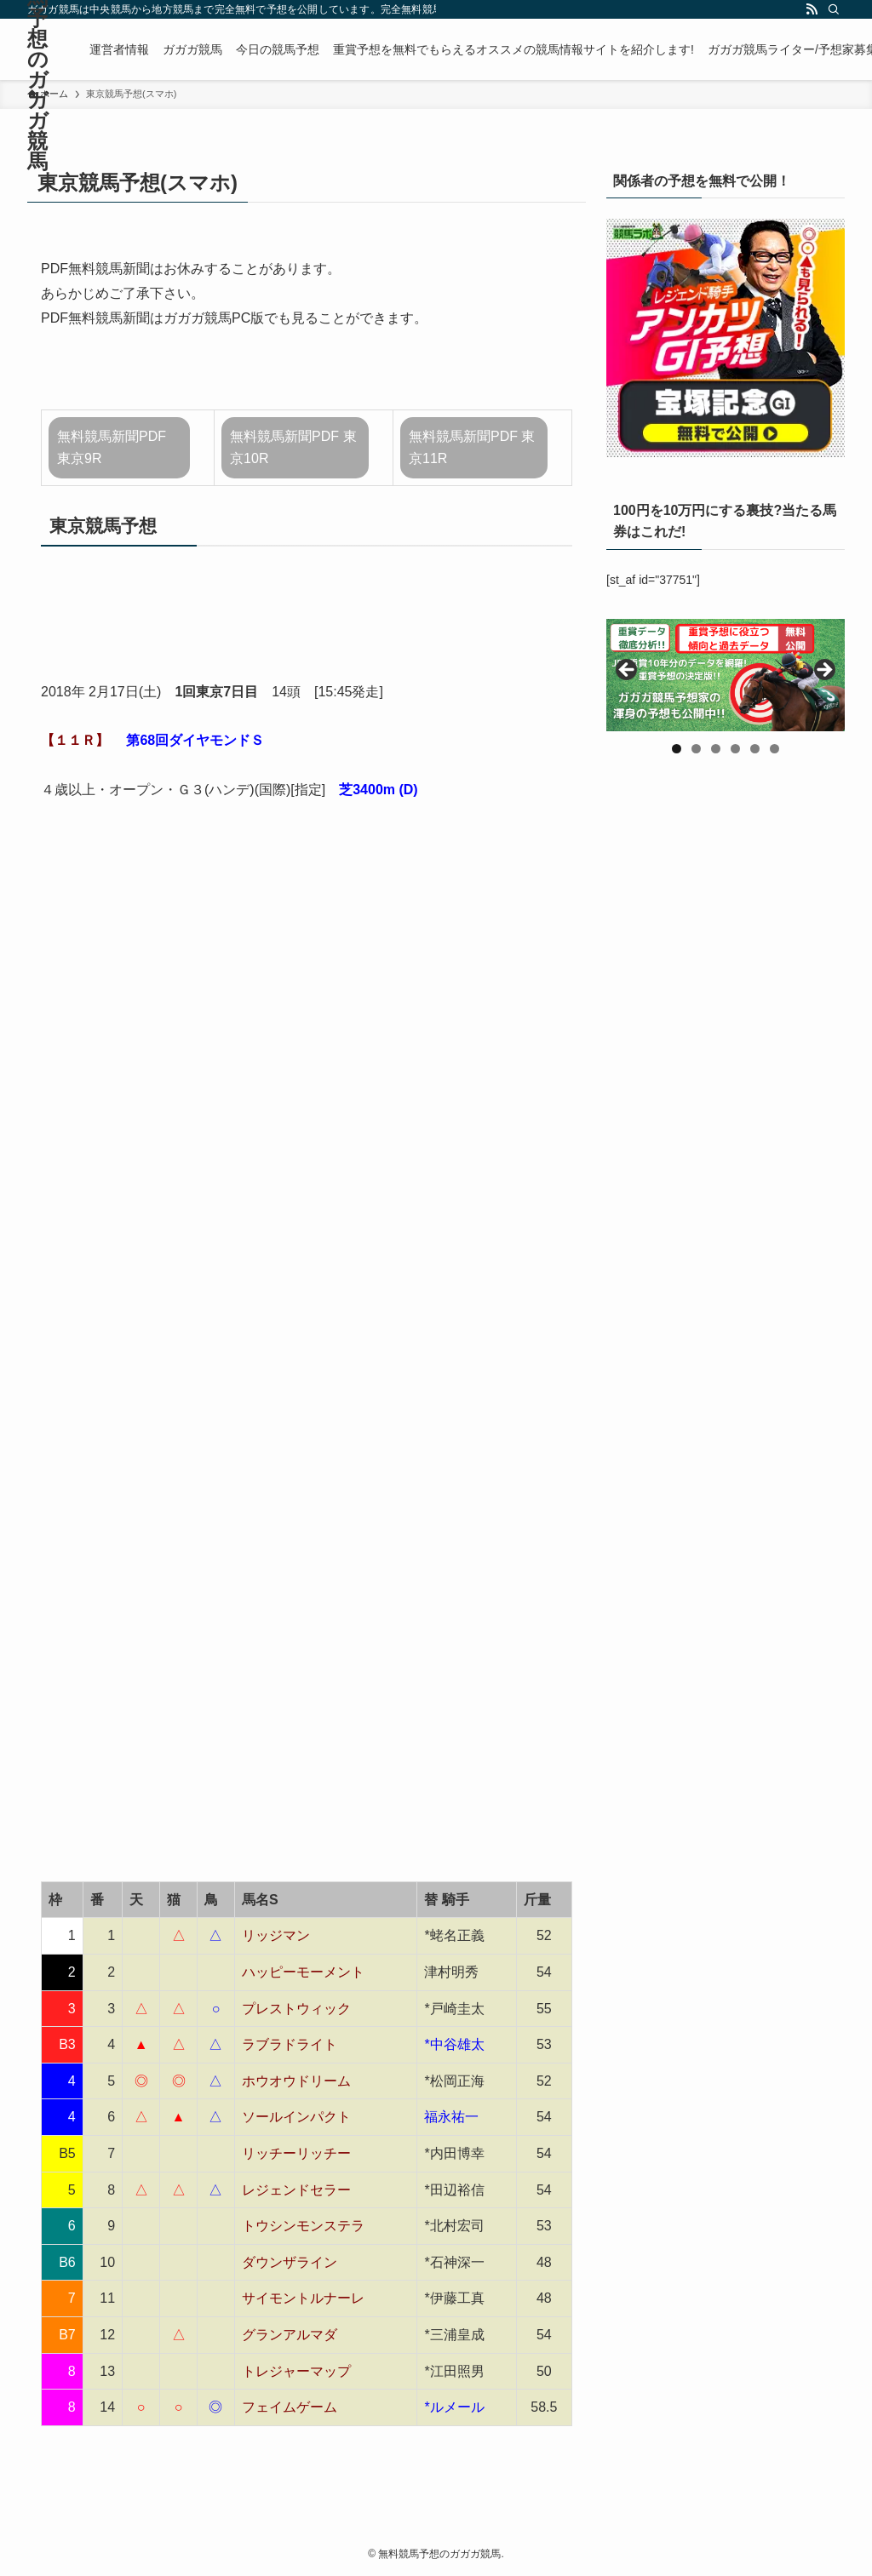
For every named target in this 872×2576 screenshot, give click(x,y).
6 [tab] (774, 748)
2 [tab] (696, 748)
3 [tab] (715, 748)
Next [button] (823, 671)
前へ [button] (627, 671)
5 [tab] (755, 748)
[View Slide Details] (725, 675)
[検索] (834, 9)
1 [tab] (676, 748)
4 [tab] (735, 748)
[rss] (811, 9)
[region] (725, 675)
